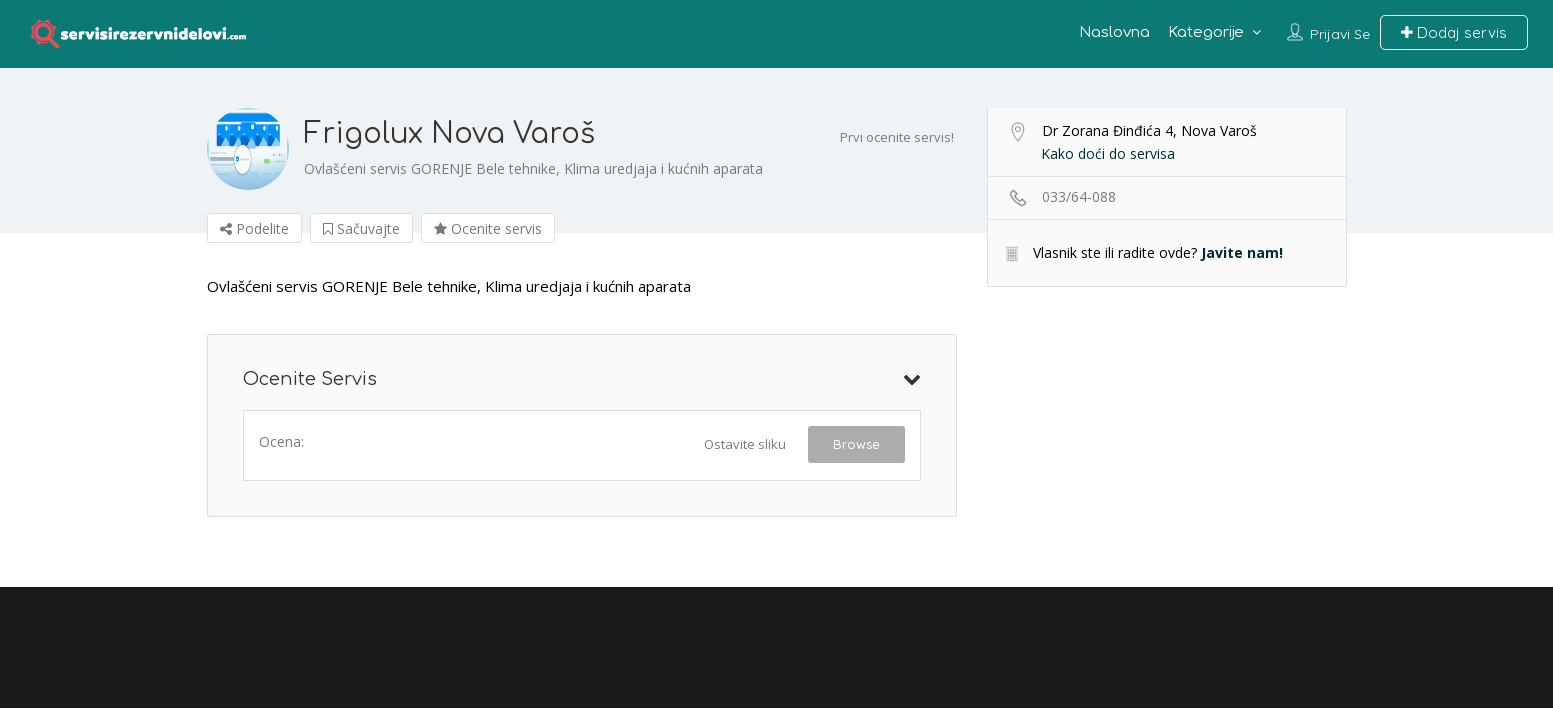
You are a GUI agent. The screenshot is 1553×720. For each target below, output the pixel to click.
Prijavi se (1340, 34)
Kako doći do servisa (1108, 153)
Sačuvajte (361, 228)
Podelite (254, 228)
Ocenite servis (488, 228)
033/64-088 (1079, 196)
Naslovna (1114, 32)
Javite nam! (1242, 252)
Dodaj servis (1454, 32)
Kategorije (1206, 32)
